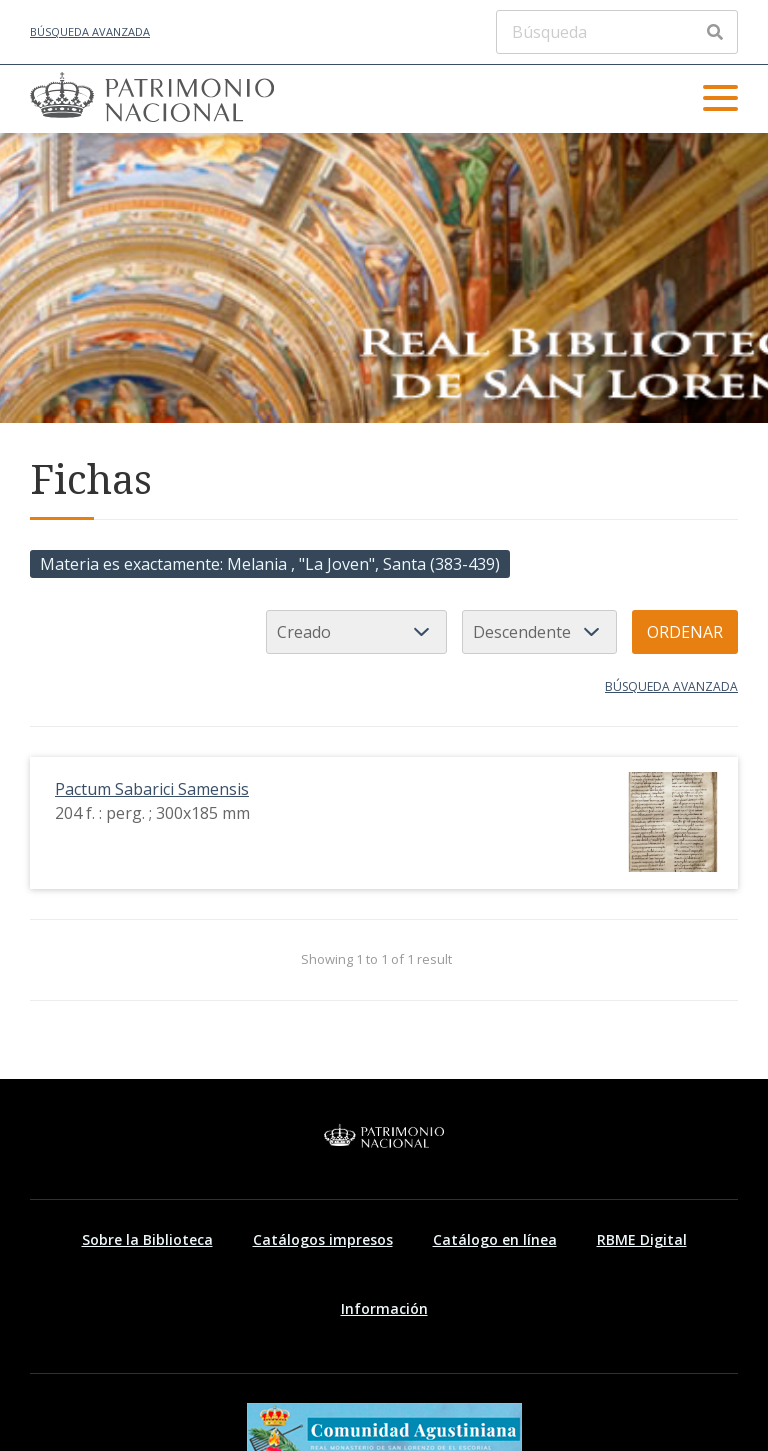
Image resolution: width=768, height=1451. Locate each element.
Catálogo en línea (495, 1239)
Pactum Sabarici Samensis (152, 789)
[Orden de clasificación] (539, 632)
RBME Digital (642, 1239)
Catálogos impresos (323, 1239)
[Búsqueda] (617, 32)
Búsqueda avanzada (90, 31)
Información (384, 1308)
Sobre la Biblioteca (147, 1239)
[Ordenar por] (356, 632)
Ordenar (685, 632)
